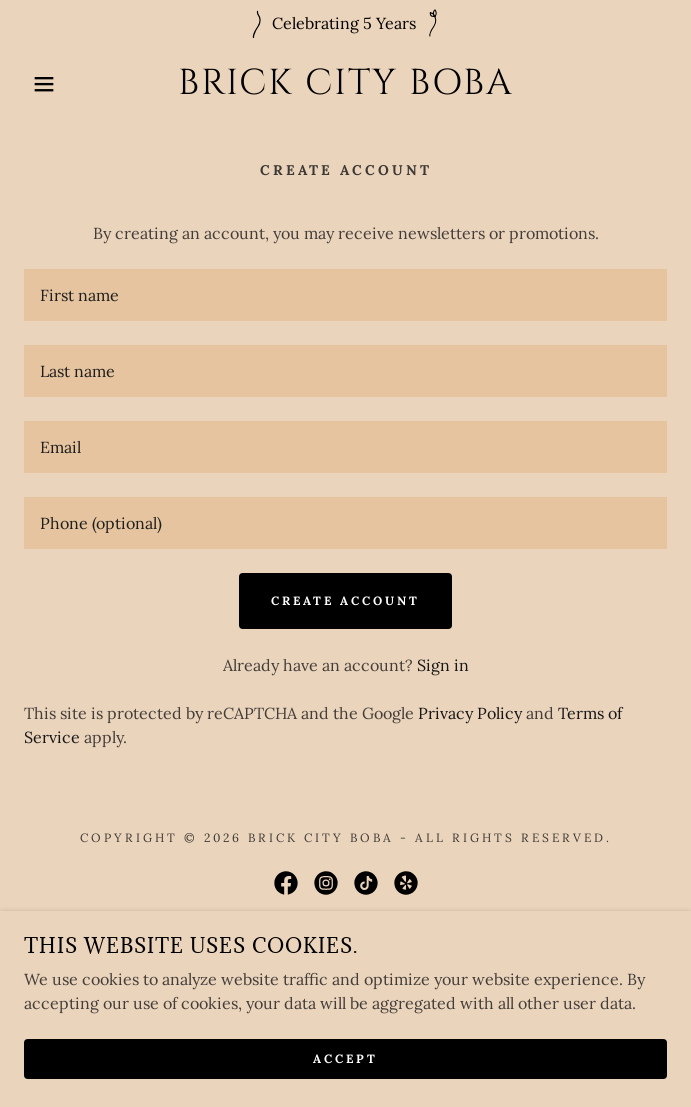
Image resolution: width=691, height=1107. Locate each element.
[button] (45, 84)
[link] (346, 83)
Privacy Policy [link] (470, 713)
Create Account (345, 600)
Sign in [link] (443, 665)
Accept (345, 1059)
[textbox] (345, 295)
